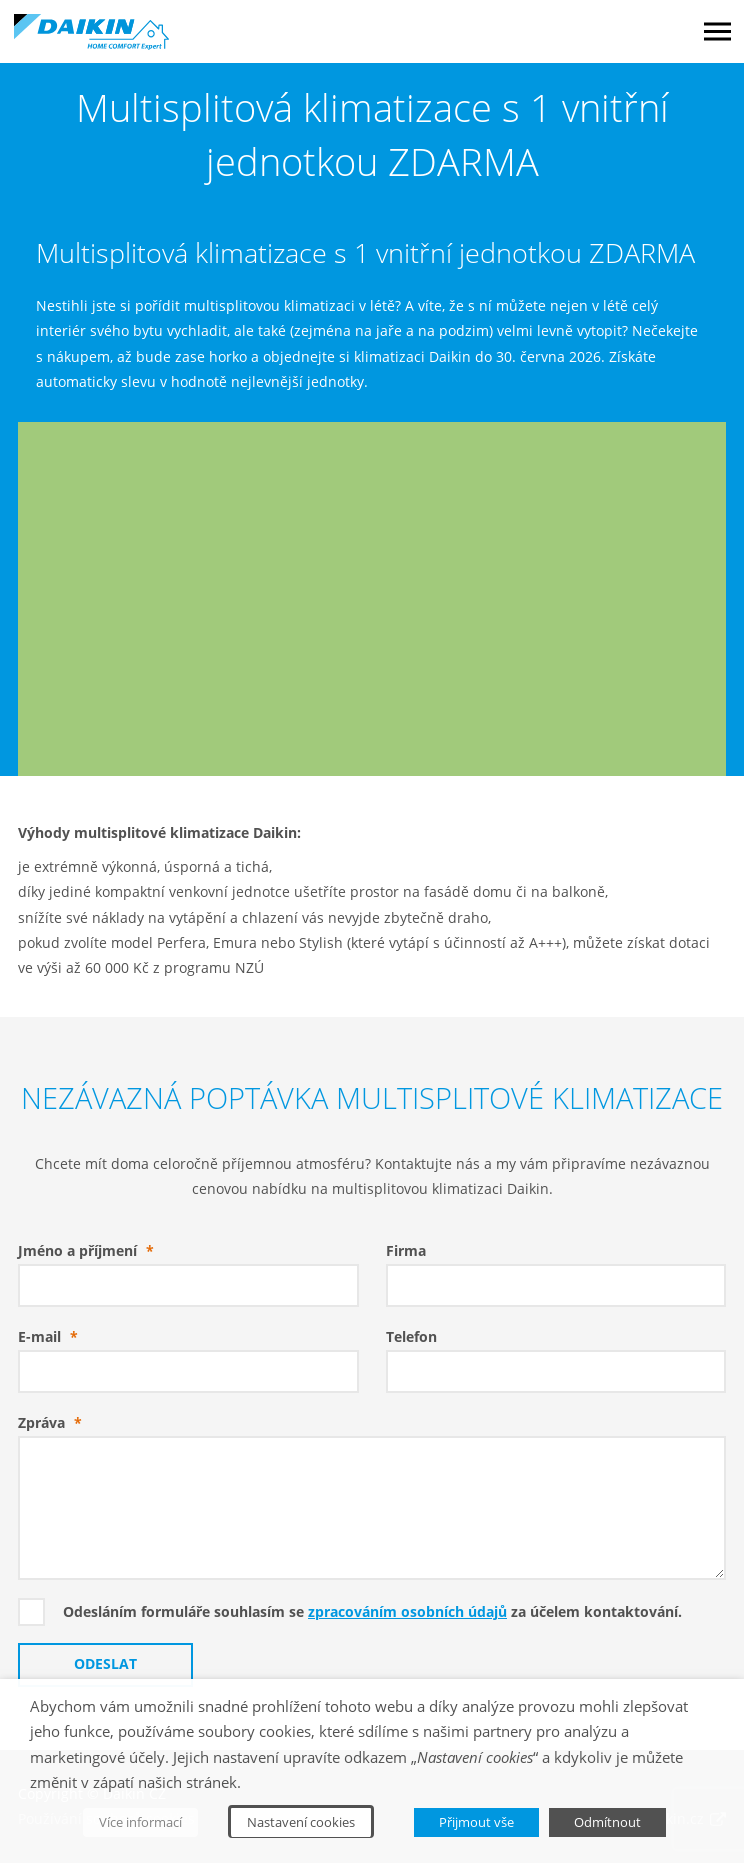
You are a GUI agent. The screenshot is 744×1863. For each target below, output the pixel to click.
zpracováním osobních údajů (407, 1612)
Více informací (140, 1822)
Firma (406, 1251)
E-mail (52, 1337)
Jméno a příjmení (90, 1251)
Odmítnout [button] (607, 1822)
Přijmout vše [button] (476, 1822)
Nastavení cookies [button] (301, 1822)
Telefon (411, 1337)
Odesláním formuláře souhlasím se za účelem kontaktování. (372, 1612)
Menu (717, 31)
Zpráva (54, 1423)
